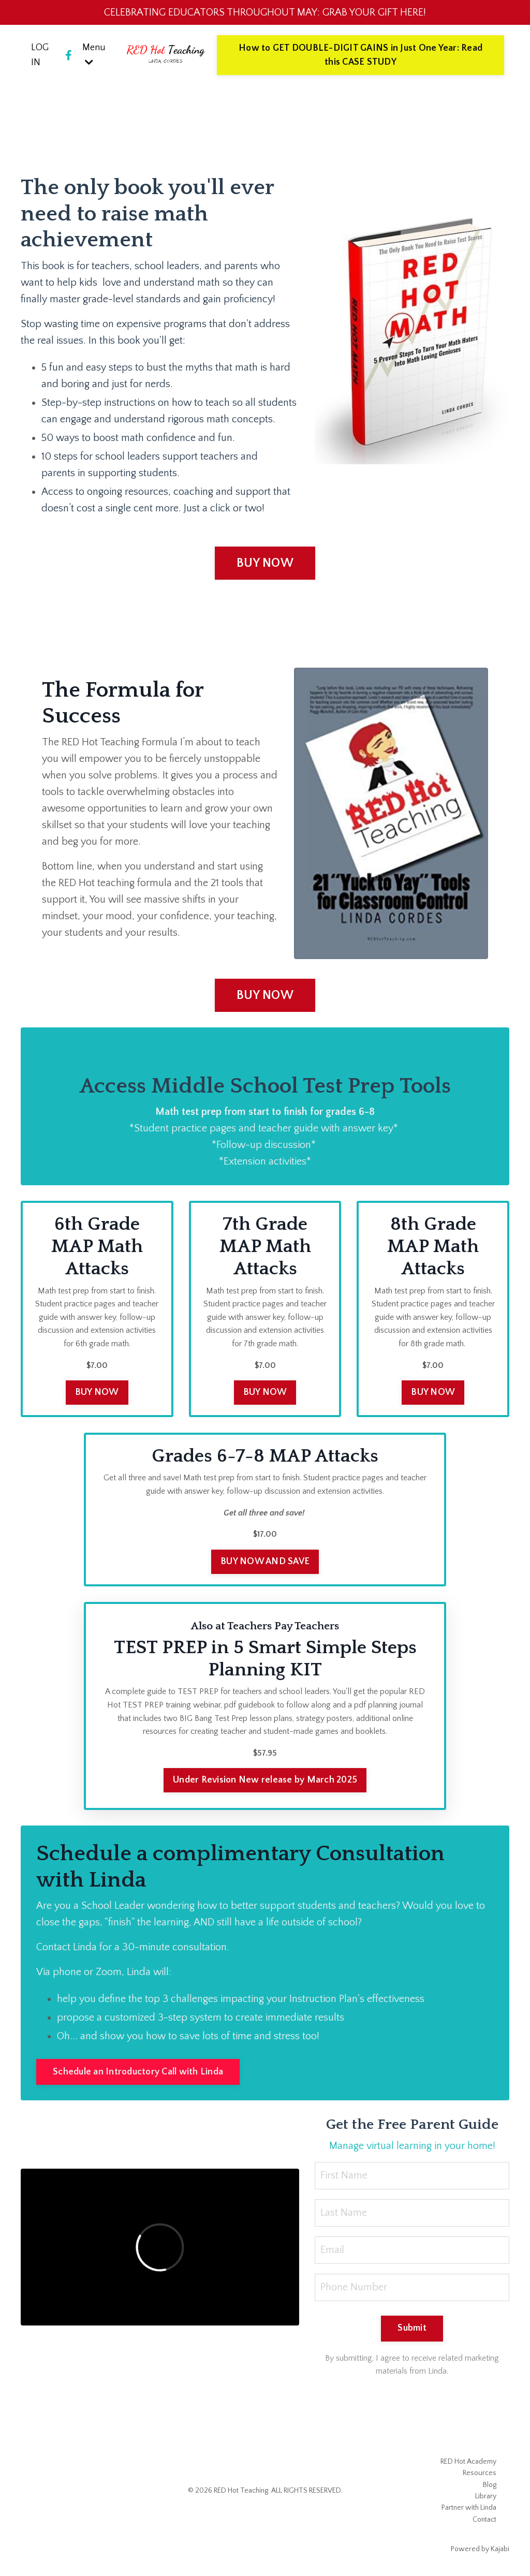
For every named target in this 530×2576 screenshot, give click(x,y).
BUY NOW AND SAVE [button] (265, 1561)
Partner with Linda (468, 2508)
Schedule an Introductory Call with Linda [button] (138, 2072)
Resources (479, 2473)
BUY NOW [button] (265, 563)
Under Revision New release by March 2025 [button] (265, 1780)
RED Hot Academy (468, 2461)
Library (485, 2496)
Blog (489, 2485)
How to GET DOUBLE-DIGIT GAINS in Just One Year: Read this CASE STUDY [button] (360, 55)
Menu (93, 54)
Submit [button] (412, 2328)
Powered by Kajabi (480, 2549)
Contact (484, 2519)
